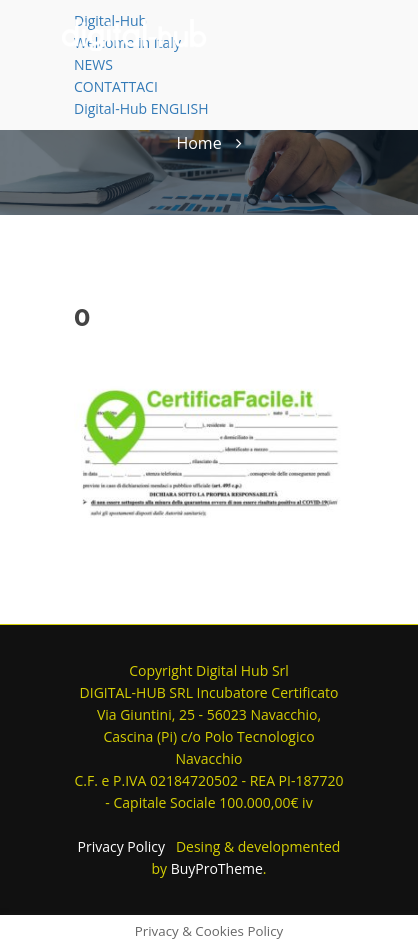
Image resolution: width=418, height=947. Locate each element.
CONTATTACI (116, 86)
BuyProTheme (217, 868)
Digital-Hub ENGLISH (141, 108)
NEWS (93, 64)
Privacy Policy (121, 846)
